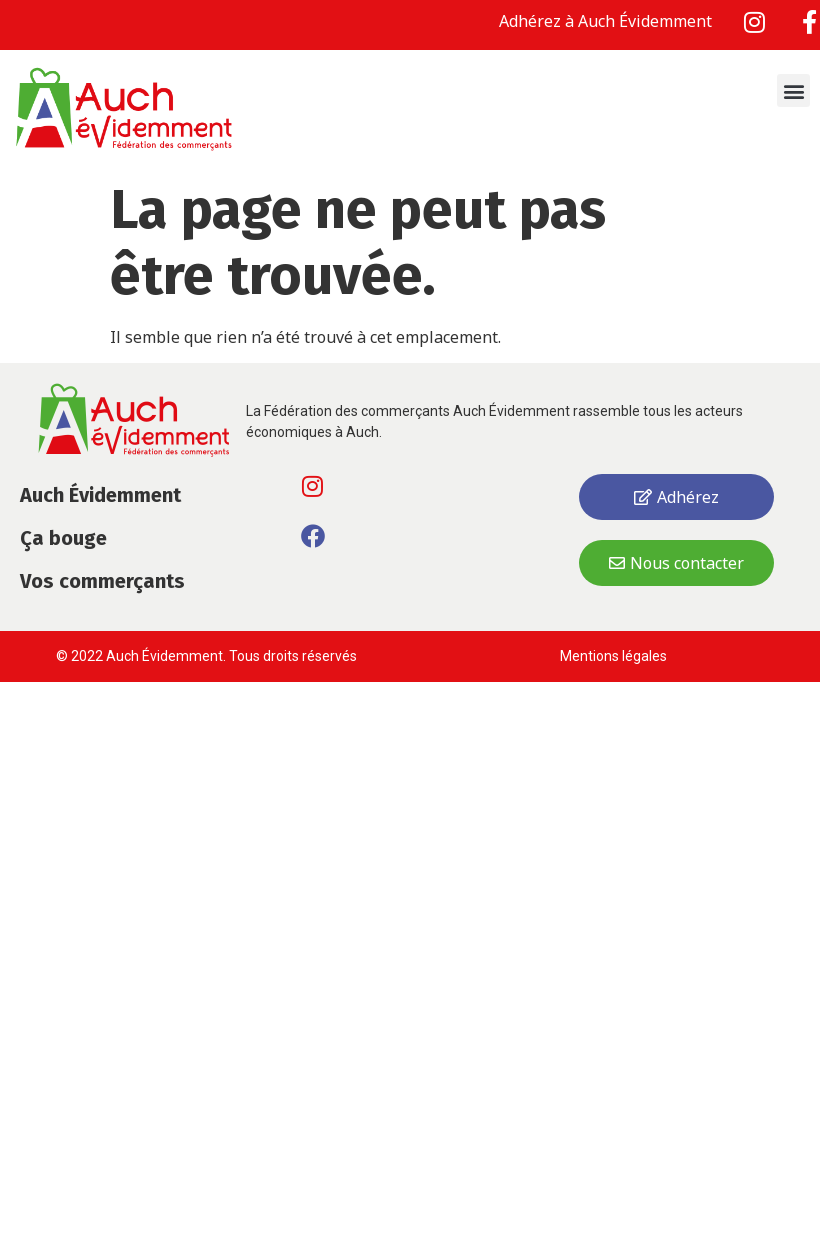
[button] (793, 90)
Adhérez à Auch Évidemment (605, 21)
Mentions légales (615, 656)
